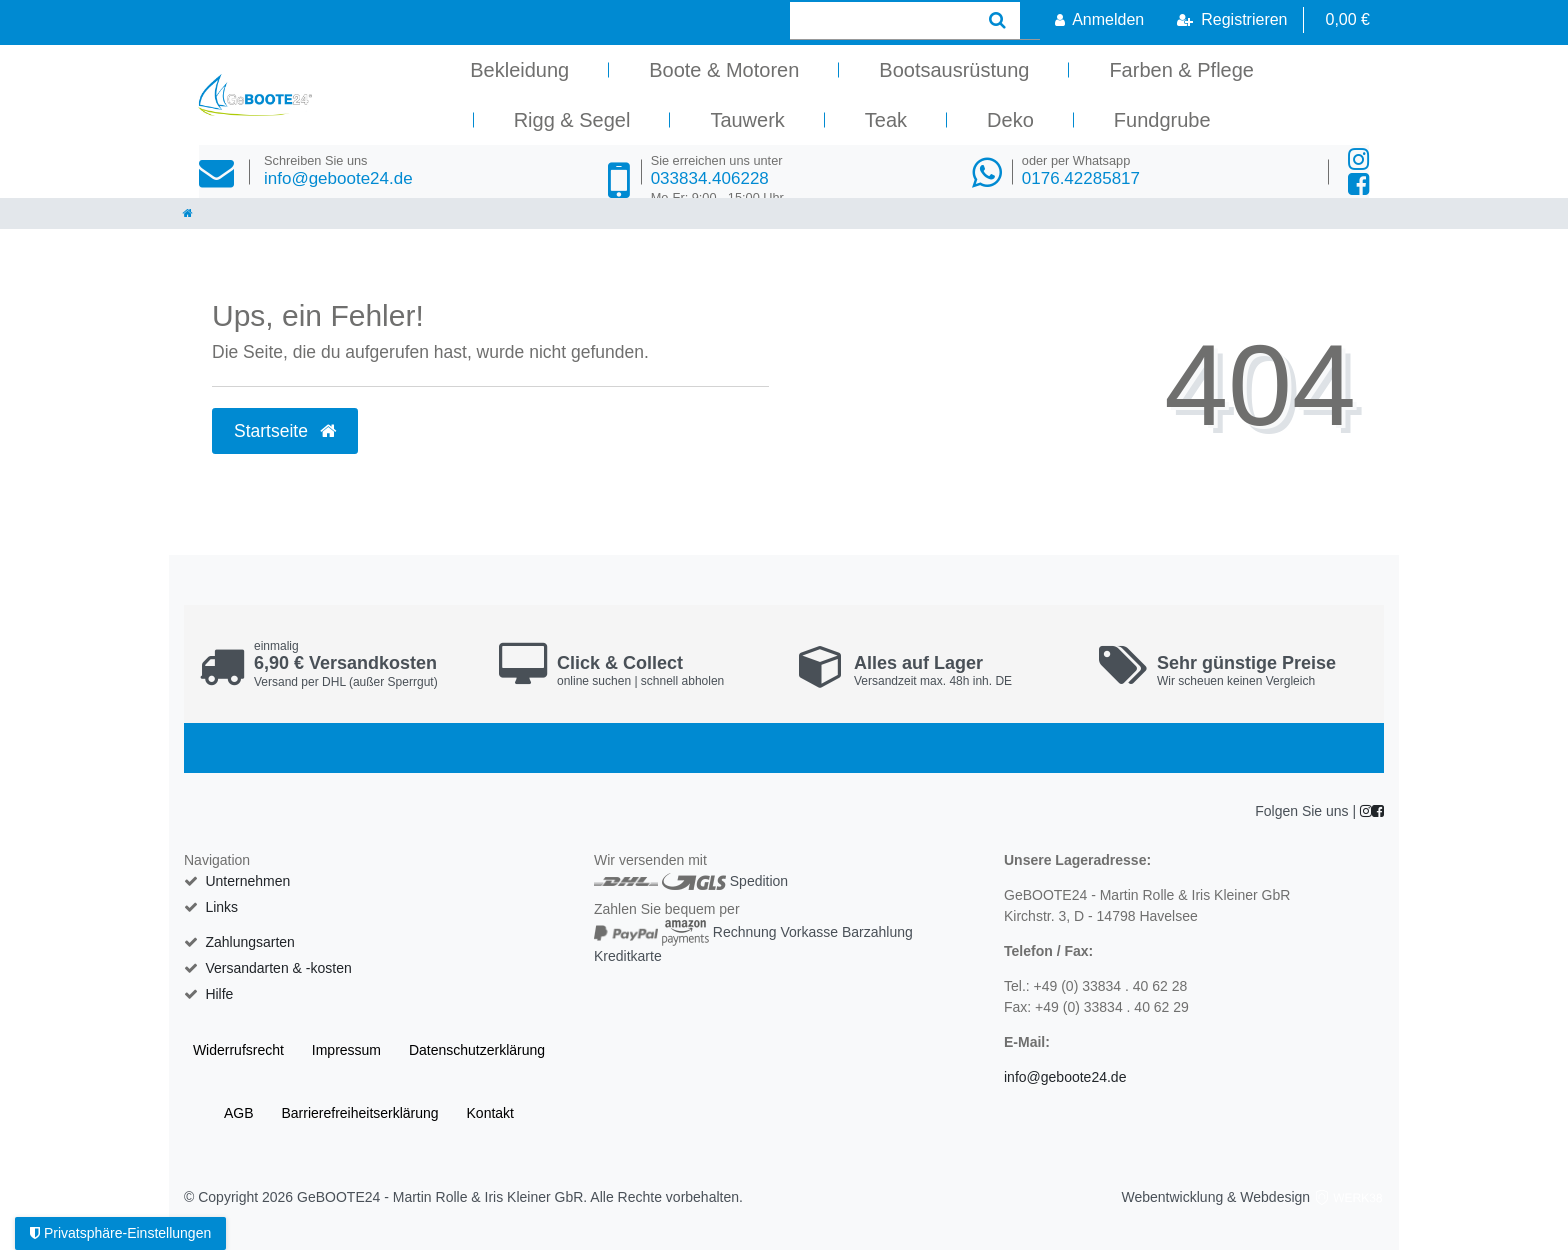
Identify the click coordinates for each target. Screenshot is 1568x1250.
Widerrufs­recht (238, 1050)
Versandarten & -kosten (278, 968)
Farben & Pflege (1181, 70)
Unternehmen (247, 881)
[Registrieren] (1232, 20)
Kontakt (490, 1113)
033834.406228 (717, 179)
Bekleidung (519, 70)
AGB (239, 1113)
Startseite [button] (285, 431)
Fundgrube (1162, 120)
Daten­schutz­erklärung (477, 1050)
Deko (1010, 120)
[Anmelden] (1099, 20)
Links (221, 907)
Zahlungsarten (250, 942)
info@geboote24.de (338, 170)
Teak (886, 120)
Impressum (346, 1050)
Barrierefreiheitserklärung (359, 1113)
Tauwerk (747, 120)
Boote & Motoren (724, 70)
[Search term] (882, 20)
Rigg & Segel (572, 120)
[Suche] (997, 20)
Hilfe (219, 994)
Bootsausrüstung (954, 70)
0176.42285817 (1081, 170)
